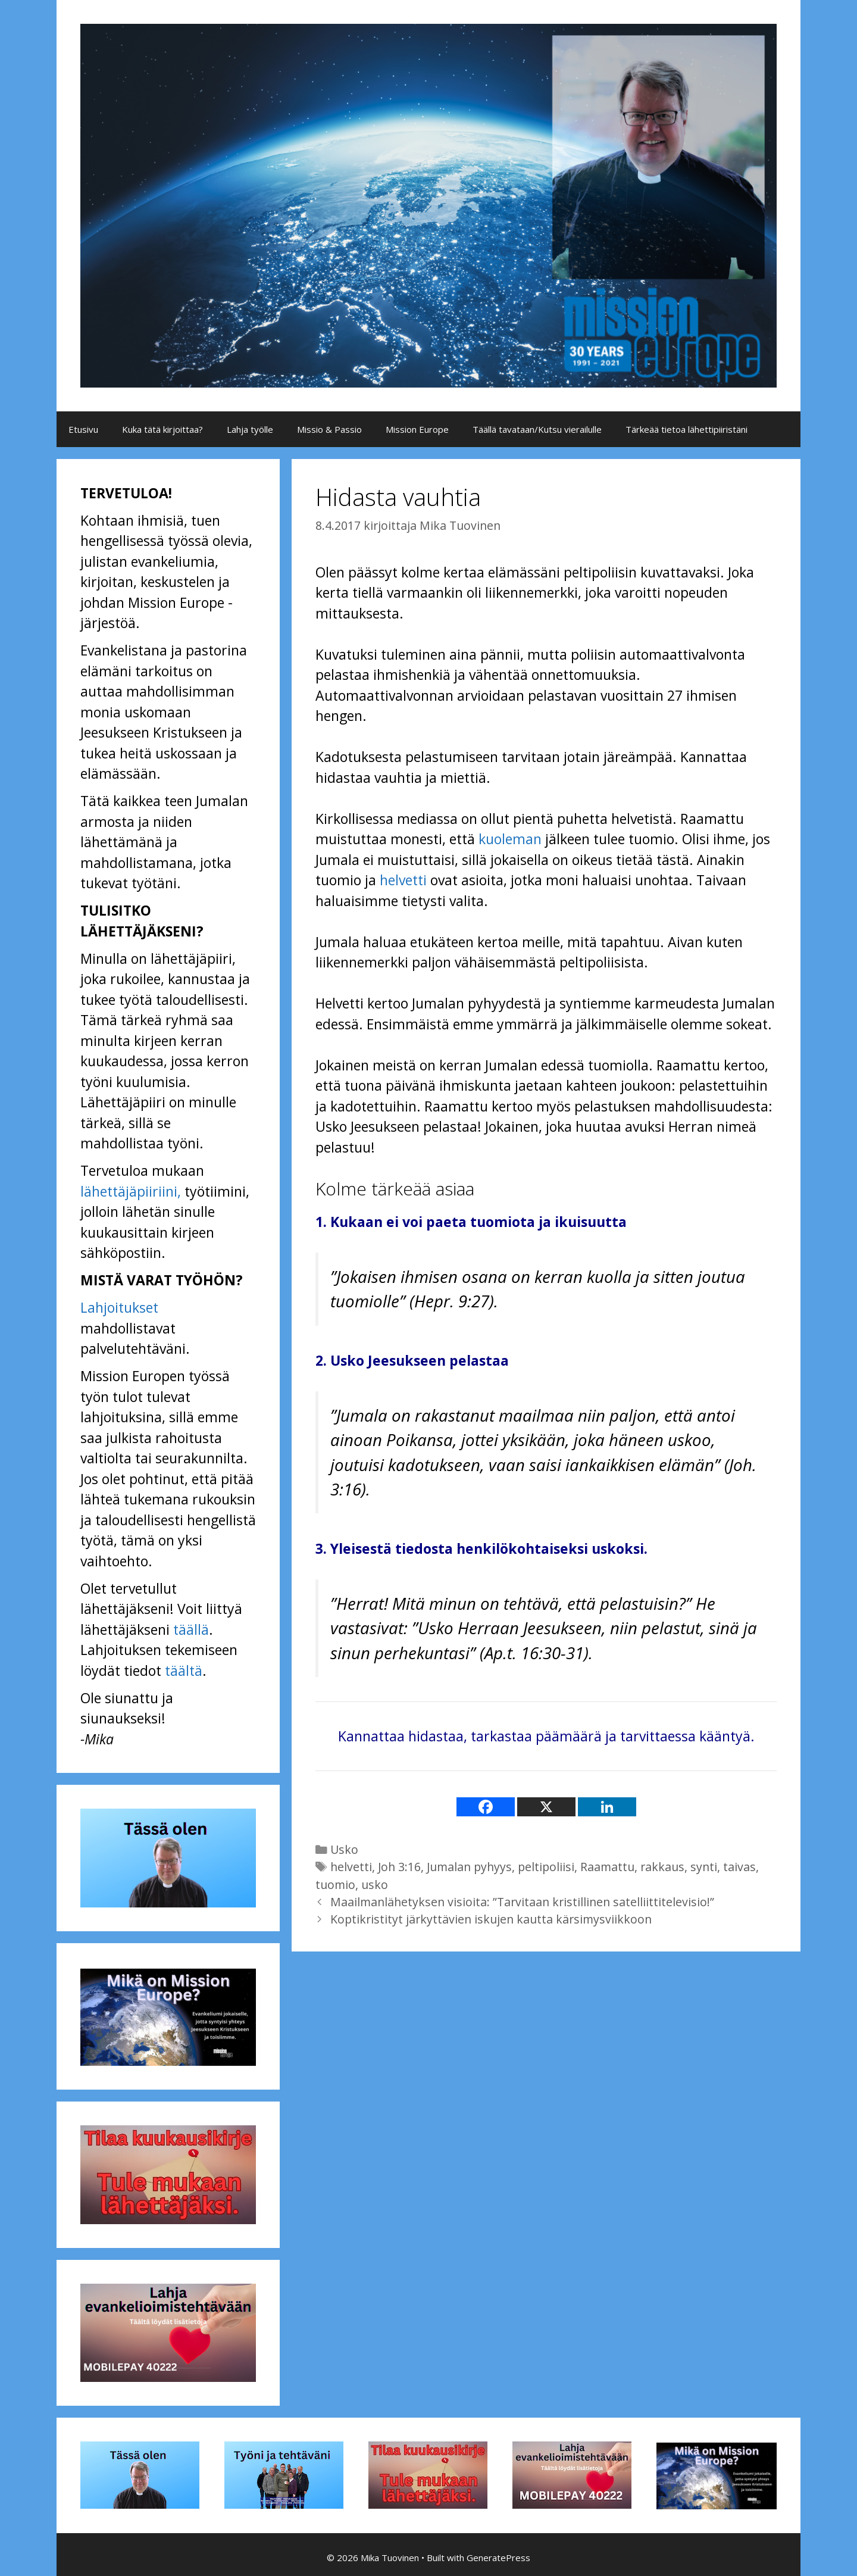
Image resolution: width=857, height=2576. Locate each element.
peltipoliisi (546, 1867)
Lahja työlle (250, 429)
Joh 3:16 (399, 1867)
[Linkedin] (607, 1806)
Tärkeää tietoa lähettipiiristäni (686, 429)
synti (703, 1867)
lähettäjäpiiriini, (130, 1191)
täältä (183, 1670)
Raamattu (607, 1867)
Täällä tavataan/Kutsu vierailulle (537, 429)
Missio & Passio (329, 429)
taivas (739, 1867)
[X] (546, 1806)
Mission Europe (417, 429)
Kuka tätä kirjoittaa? (162, 429)
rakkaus (662, 1867)
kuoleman (510, 838)
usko (374, 1884)
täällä (191, 1629)
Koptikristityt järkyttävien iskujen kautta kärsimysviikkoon (491, 1919)
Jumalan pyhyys (469, 1867)
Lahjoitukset (119, 1307)
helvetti (403, 879)
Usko (344, 1849)
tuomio (335, 1884)
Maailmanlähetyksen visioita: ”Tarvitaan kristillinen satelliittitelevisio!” (522, 1902)
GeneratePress (498, 2557)
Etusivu (83, 429)
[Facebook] (485, 1806)
